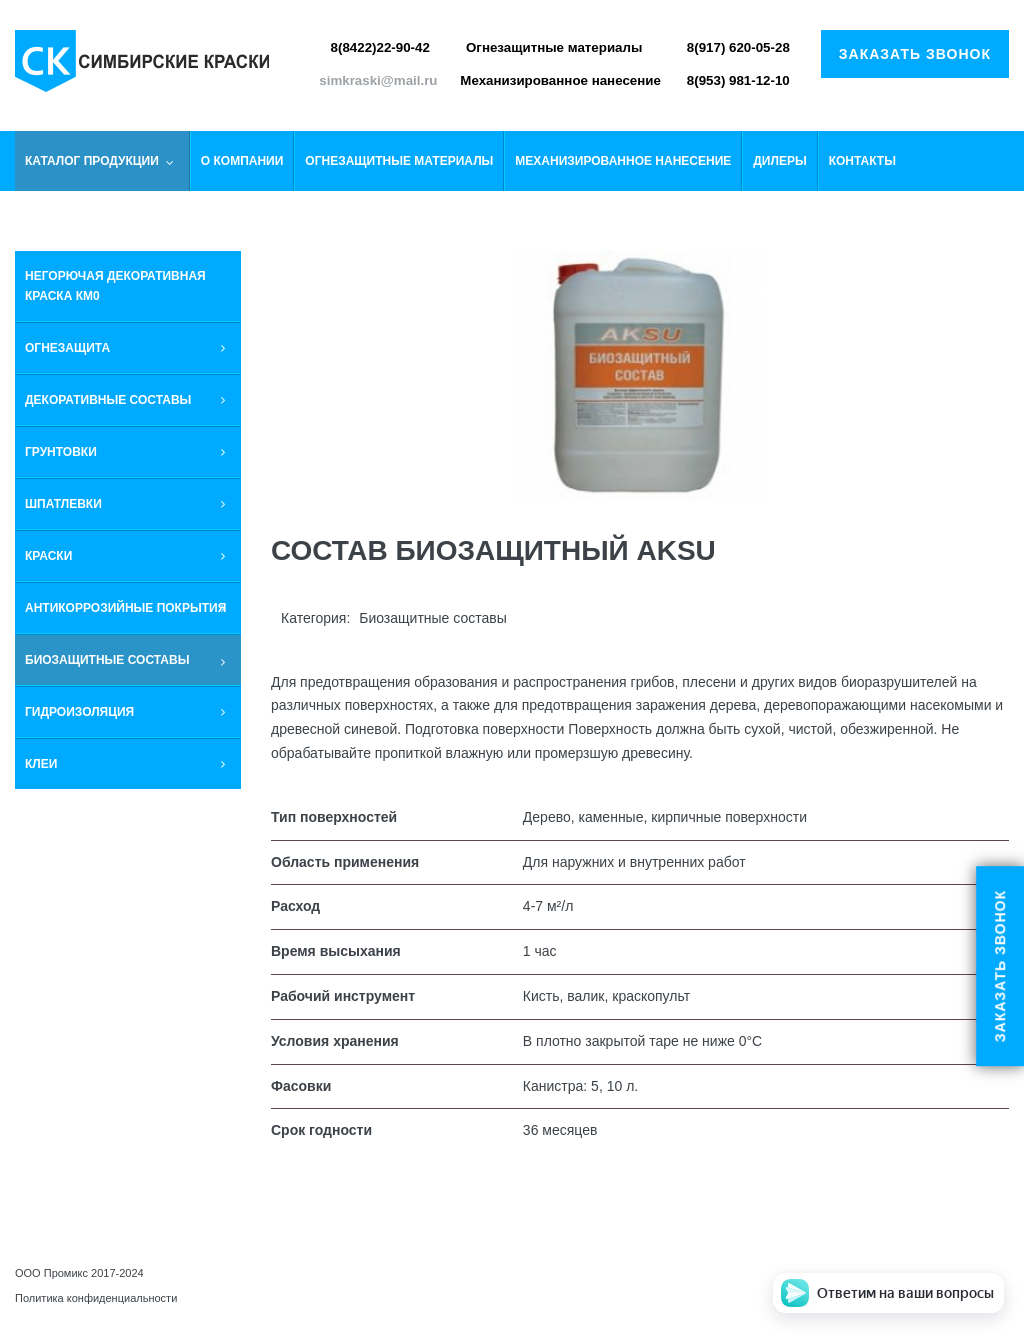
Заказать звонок (915, 54)
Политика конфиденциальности (96, 1298)
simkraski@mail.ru (378, 80)
